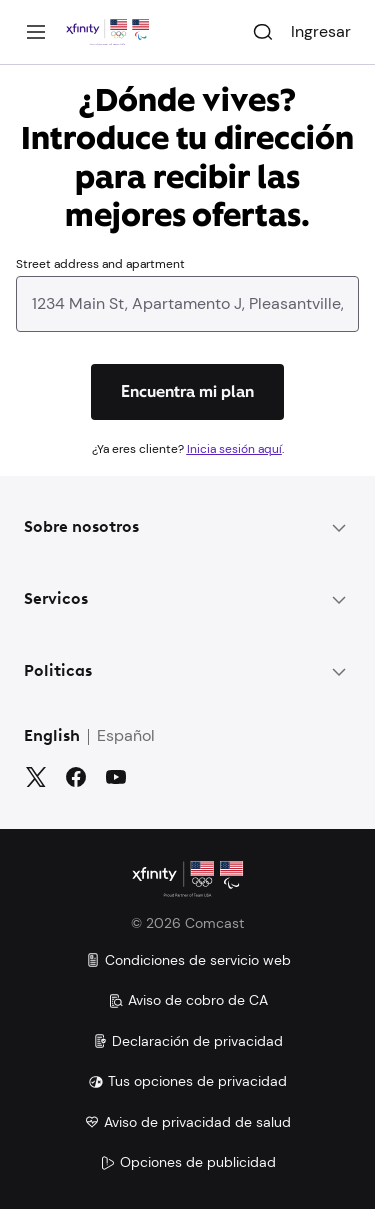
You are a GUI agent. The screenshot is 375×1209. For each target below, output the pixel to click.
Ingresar (321, 31)
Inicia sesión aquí (234, 449)
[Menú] (36, 32)
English (52, 737)
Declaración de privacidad (187, 1041)
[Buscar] (263, 32)
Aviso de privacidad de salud (187, 1122)
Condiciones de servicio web (188, 960)
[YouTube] (116, 777)
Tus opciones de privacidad (187, 1081)
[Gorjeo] (36, 777)
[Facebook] (76, 777)
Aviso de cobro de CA (188, 1000)
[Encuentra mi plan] (188, 392)
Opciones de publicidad (188, 1162)
